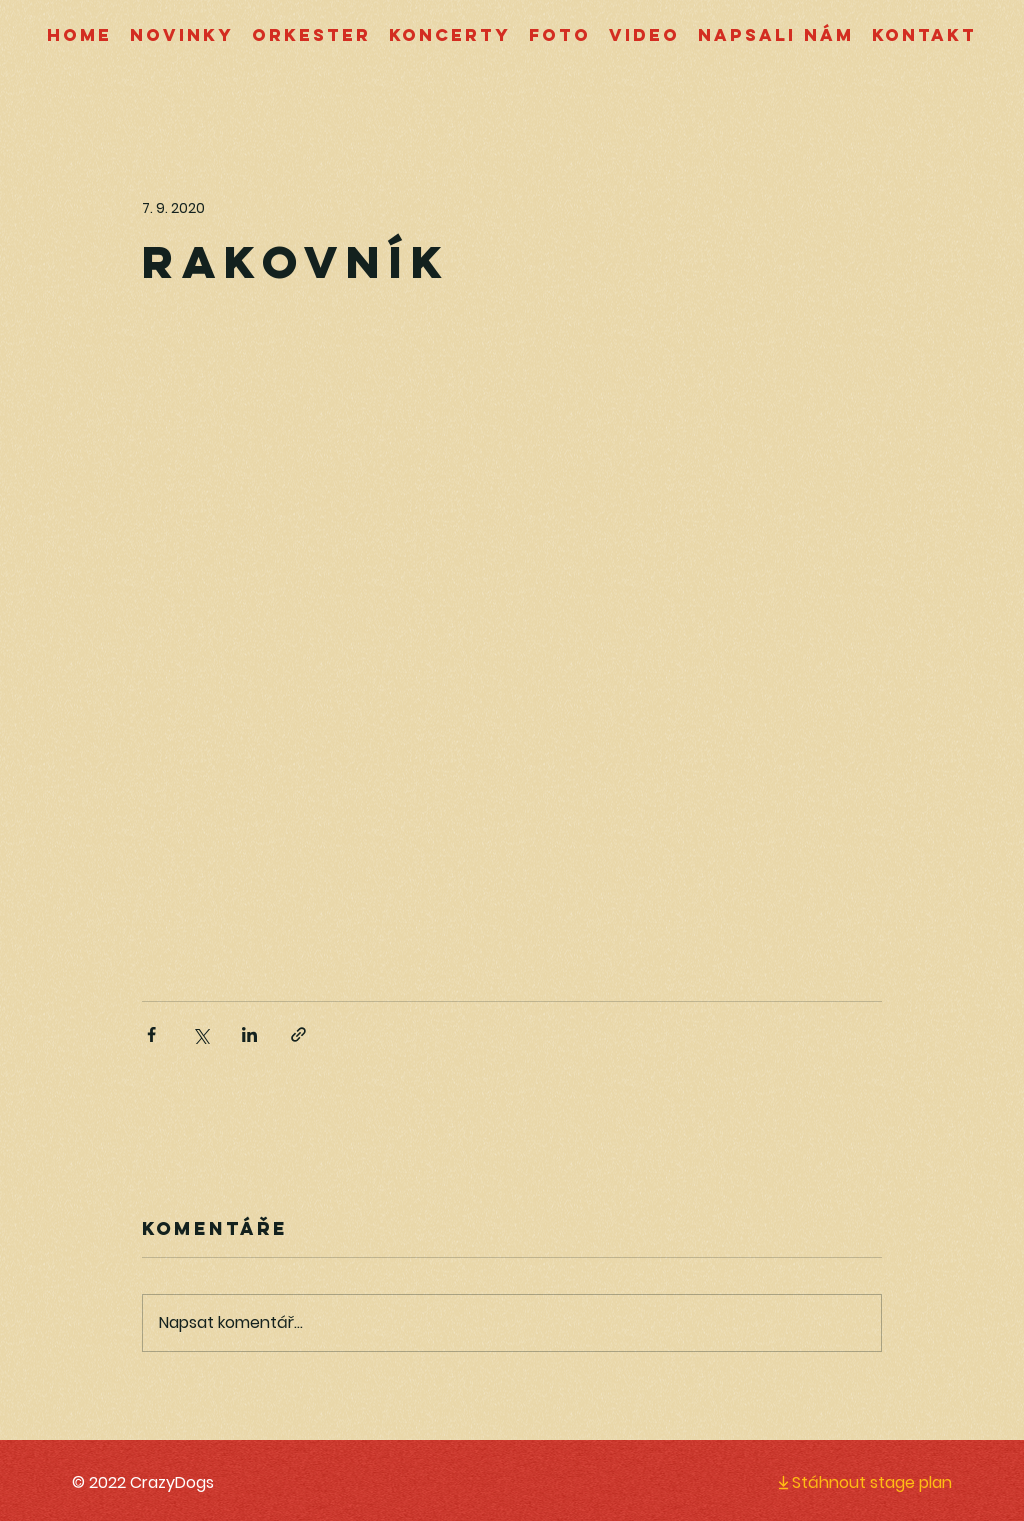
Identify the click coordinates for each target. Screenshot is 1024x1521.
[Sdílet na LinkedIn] (249, 1034)
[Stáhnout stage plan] (848, 1482)
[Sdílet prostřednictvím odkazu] (298, 1034)
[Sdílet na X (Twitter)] (200, 1034)
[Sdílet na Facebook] (151, 1034)
